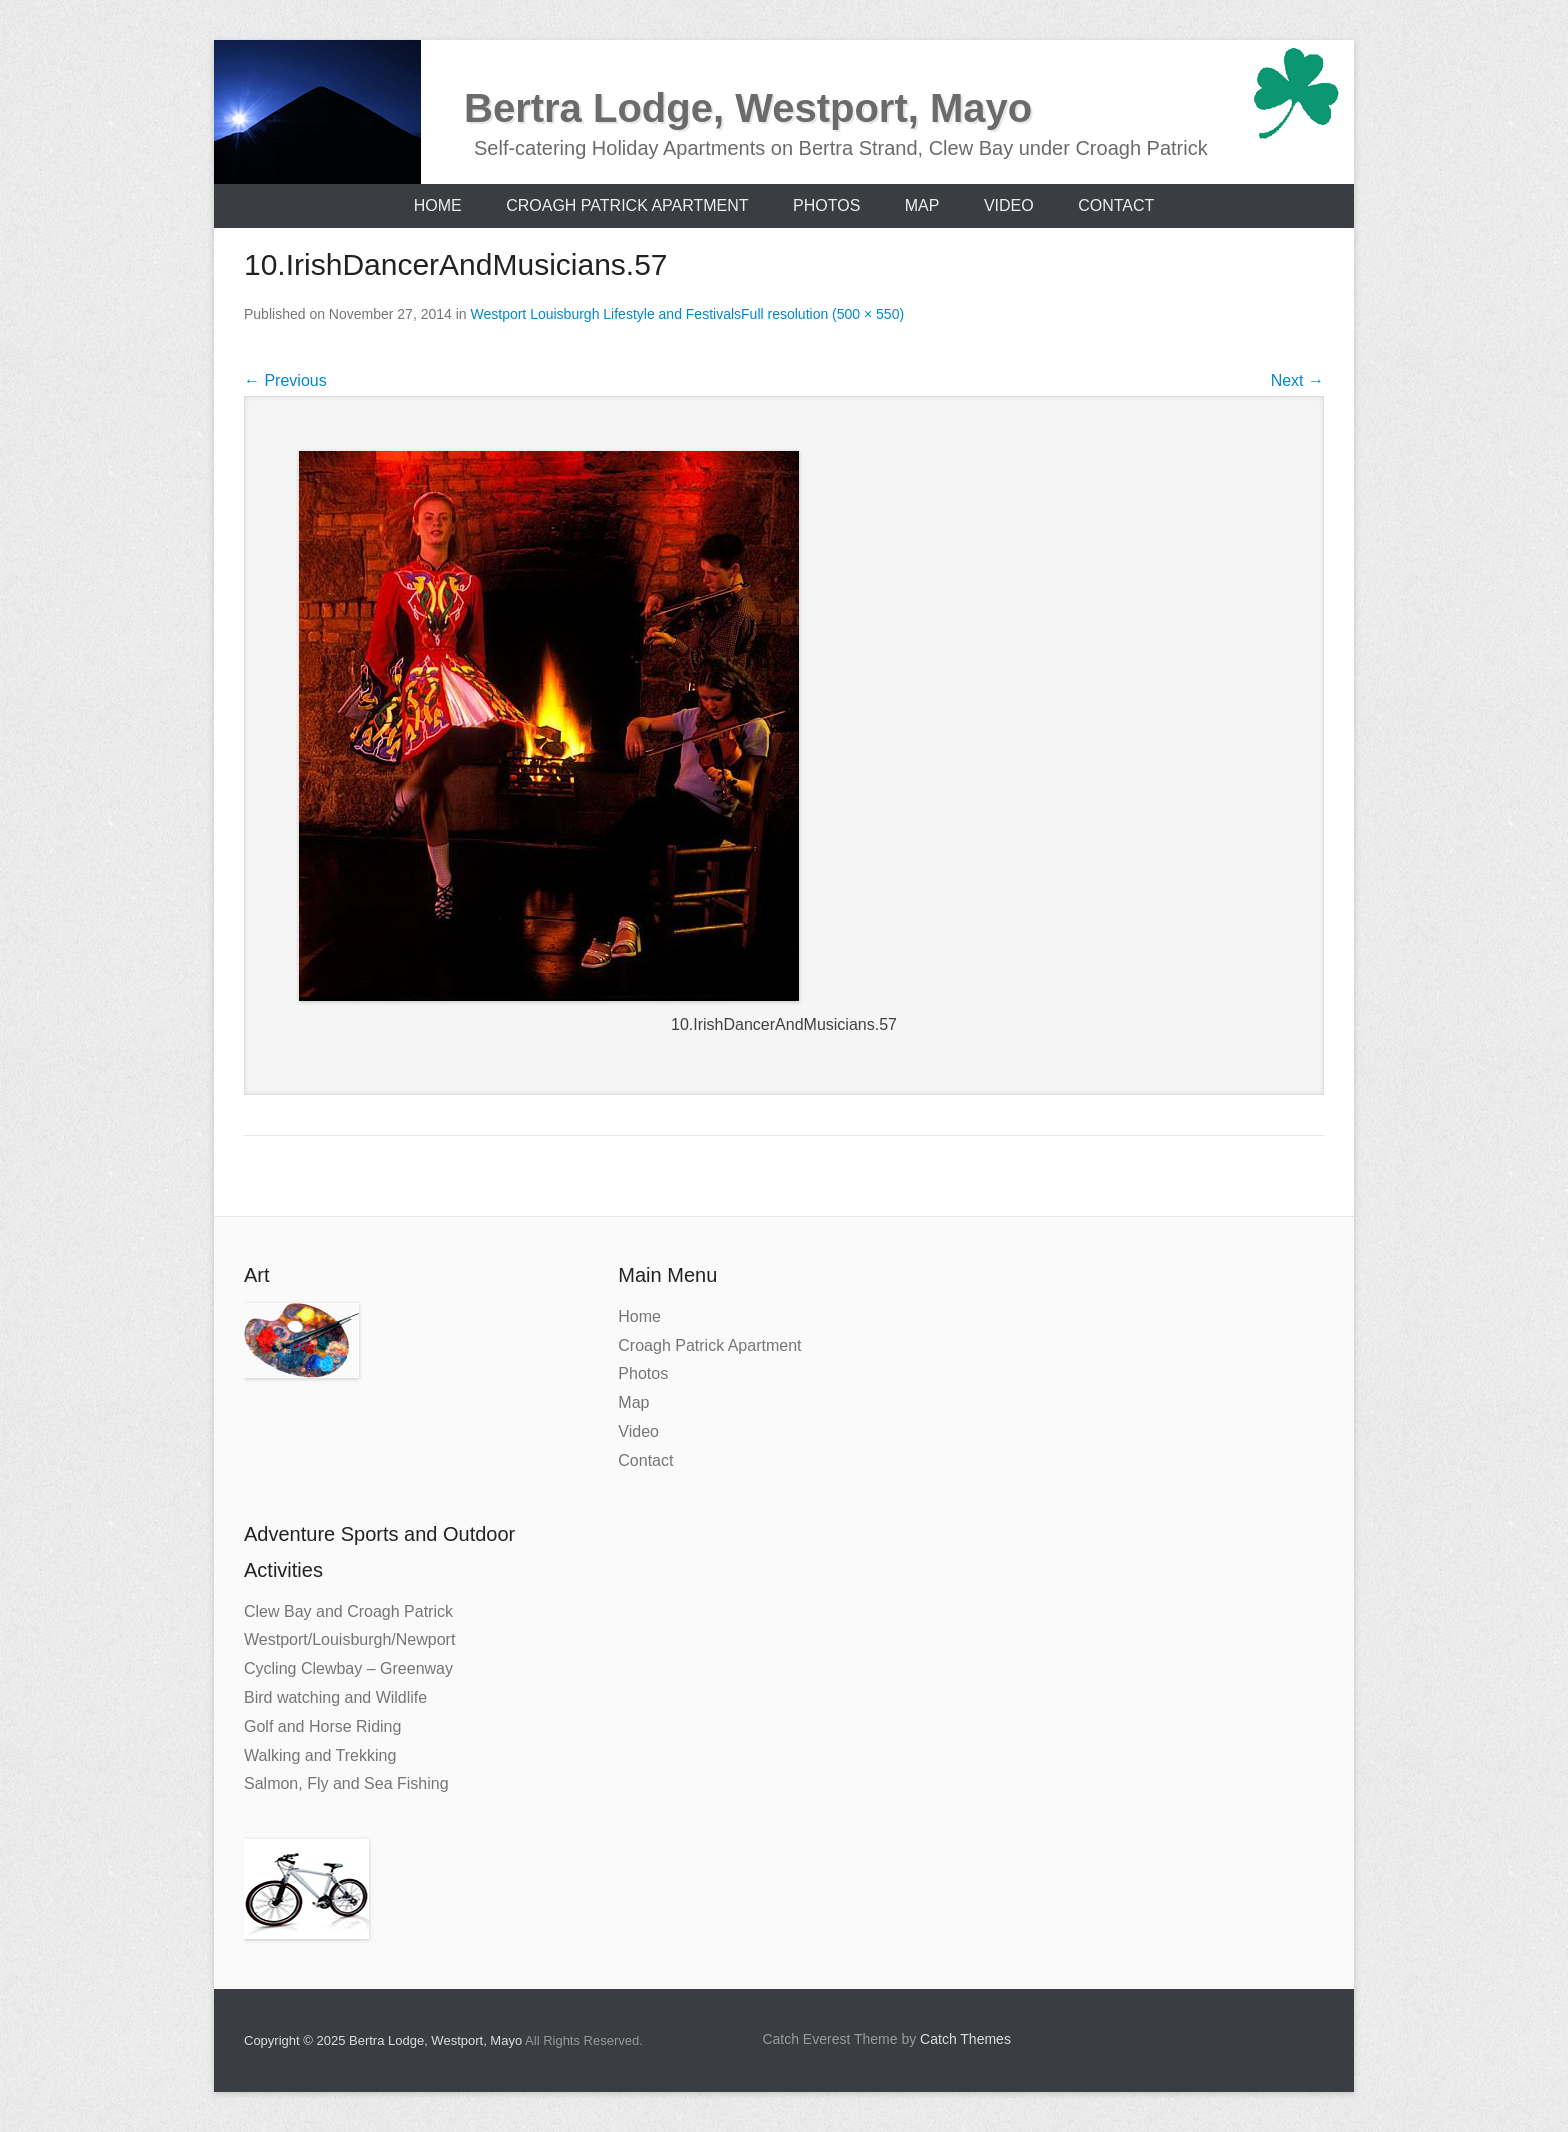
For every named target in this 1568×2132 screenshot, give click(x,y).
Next (1297, 380)
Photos (826, 205)
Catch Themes (965, 2039)
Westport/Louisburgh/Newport (349, 1639)
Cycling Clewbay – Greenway (348, 1668)
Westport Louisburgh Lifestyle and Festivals (606, 314)
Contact (1116, 205)
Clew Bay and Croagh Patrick (348, 1611)
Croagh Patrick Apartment (627, 205)
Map (922, 205)
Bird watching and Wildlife (335, 1697)
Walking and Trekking (320, 1755)
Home (438, 205)
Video (1009, 205)
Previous (285, 380)
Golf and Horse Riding (322, 1726)
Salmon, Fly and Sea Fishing (346, 1783)
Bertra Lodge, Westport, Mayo (748, 108)
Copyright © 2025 (296, 2040)
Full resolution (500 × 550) (822, 314)
